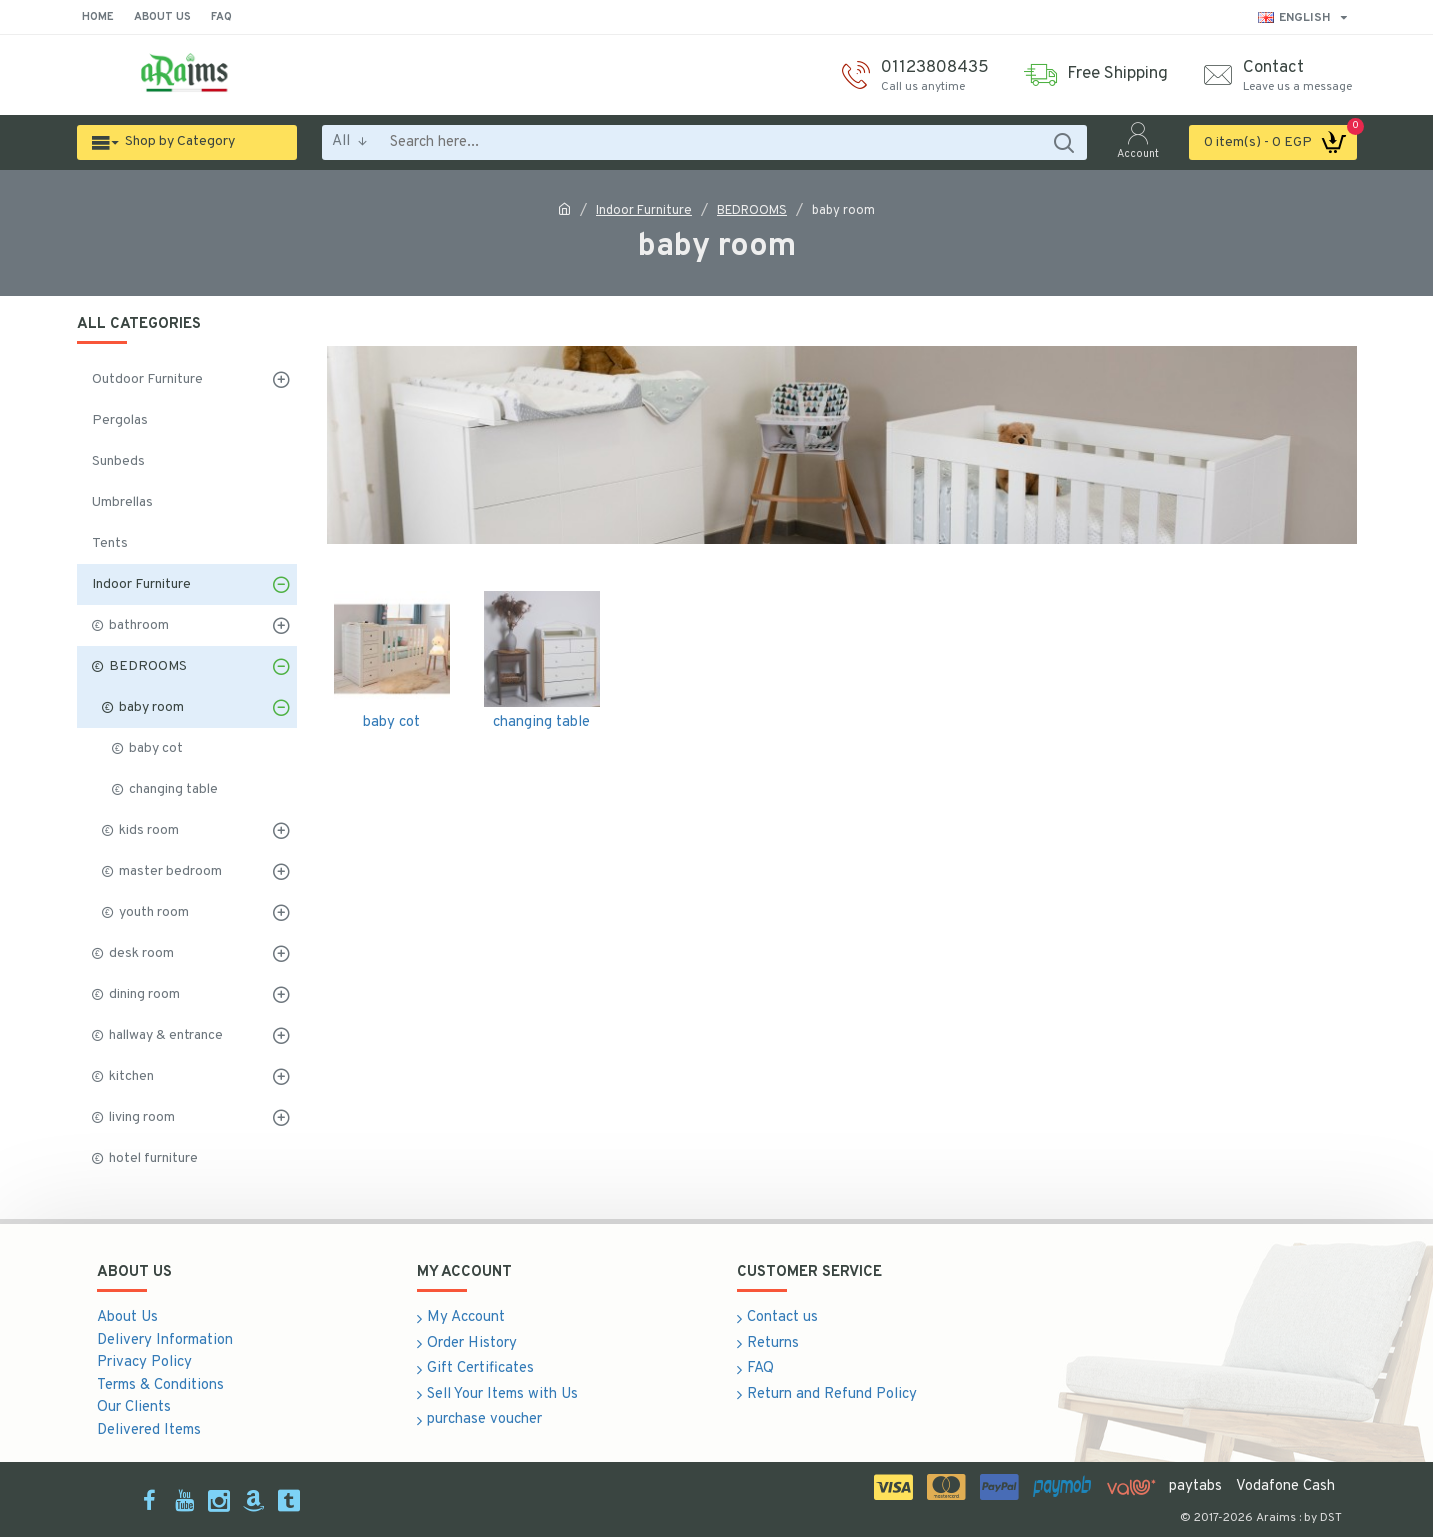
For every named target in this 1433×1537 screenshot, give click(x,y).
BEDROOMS (752, 211)
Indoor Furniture (644, 211)
